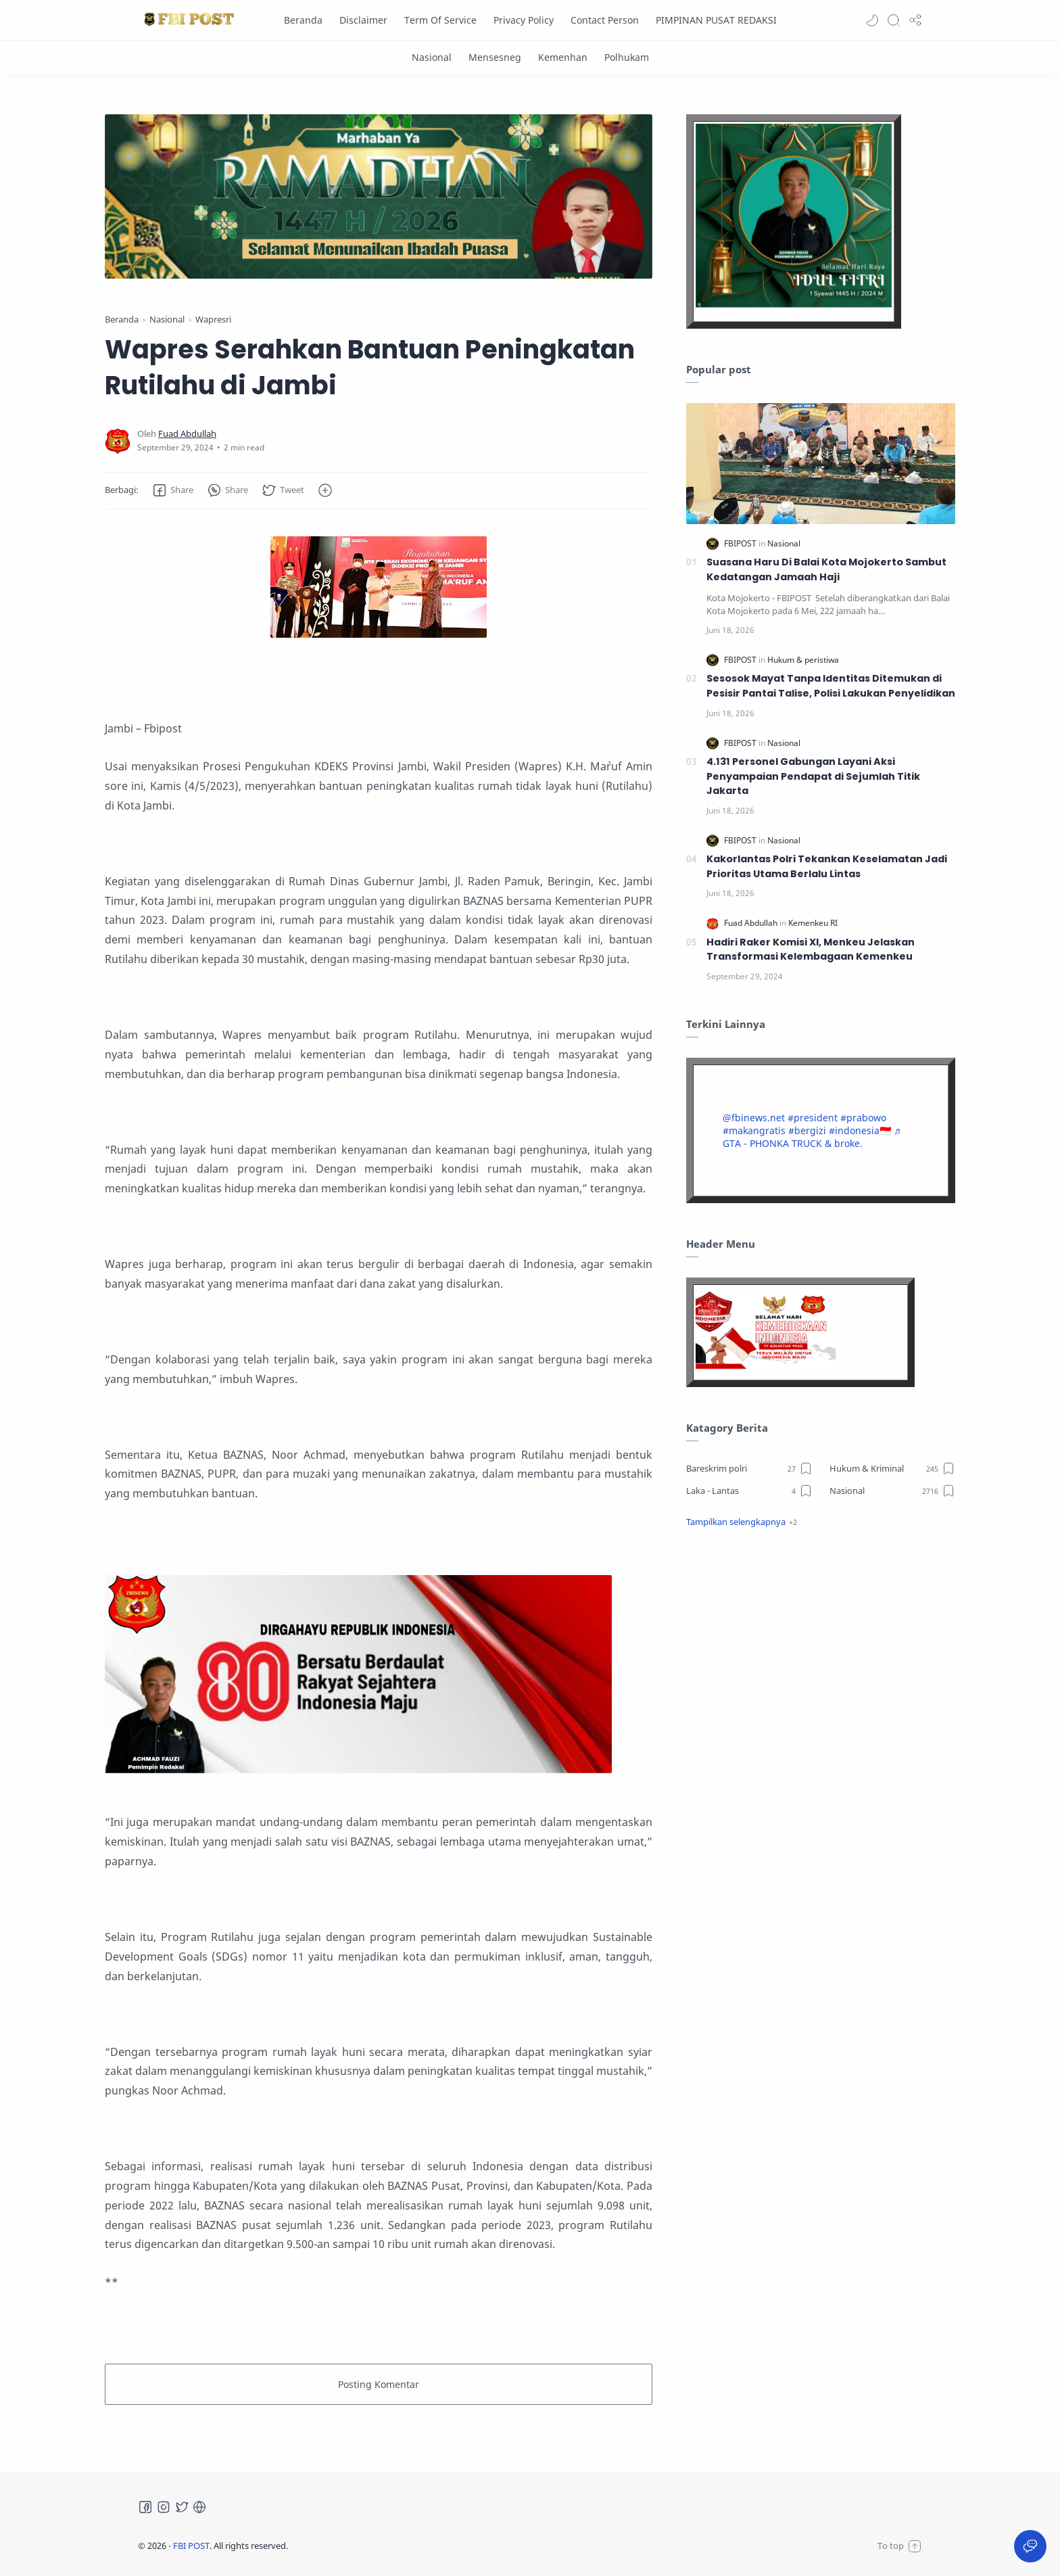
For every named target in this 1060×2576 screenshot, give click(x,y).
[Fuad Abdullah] (187, 434)
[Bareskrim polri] (749, 1468)
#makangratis (754, 1130)
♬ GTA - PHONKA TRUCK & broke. (812, 1137)
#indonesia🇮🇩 (860, 1130)
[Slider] (378, 196)
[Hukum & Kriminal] (892, 1468)
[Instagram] (163, 2507)
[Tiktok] (199, 2507)
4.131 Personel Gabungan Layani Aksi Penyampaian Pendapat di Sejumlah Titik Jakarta (813, 776)
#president (813, 1117)
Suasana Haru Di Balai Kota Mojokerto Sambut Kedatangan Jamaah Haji (826, 569)
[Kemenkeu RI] (813, 923)
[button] (872, 20)
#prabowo (863, 1117)
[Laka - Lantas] (749, 1490)
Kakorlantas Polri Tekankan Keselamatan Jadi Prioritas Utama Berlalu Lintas (826, 866)
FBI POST (191, 2545)
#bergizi (807, 1130)
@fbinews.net (754, 1117)
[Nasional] (432, 57)
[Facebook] (145, 2507)
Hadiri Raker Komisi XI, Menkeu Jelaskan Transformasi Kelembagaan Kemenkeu (810, 949)
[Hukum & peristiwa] (803, 659)
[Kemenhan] (562, 57)
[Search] (893, 20)
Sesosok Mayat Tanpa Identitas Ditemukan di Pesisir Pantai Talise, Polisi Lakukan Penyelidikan (830, 686)
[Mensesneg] (494, 57)
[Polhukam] (626, 57)
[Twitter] (181, 2507)
